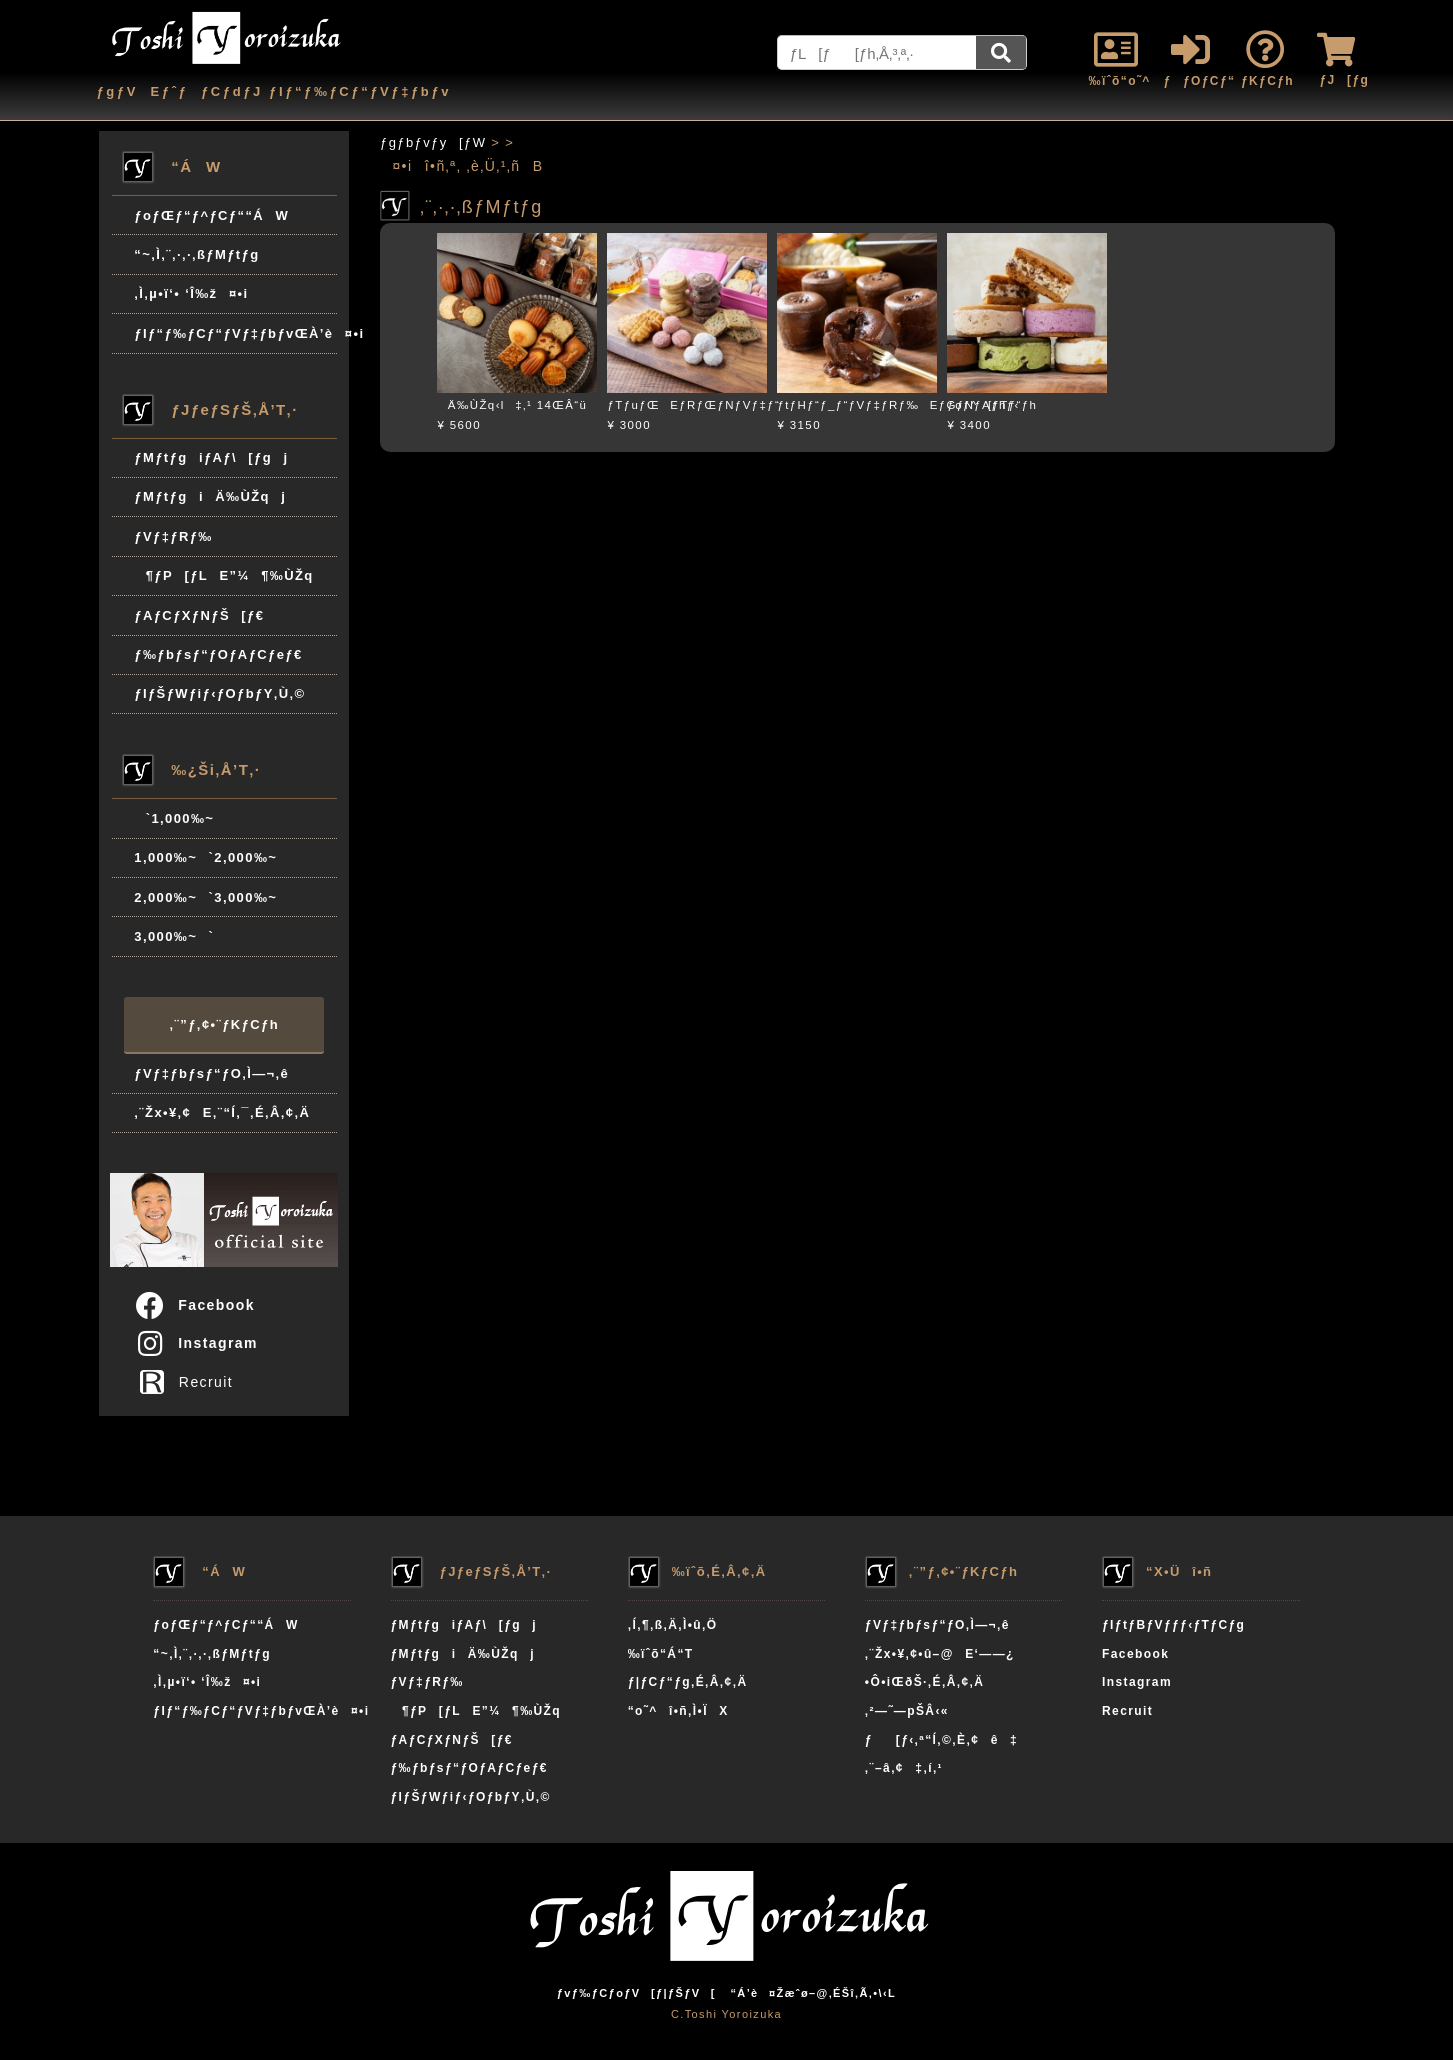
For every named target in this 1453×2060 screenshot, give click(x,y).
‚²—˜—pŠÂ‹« (907, 1711)
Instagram (195, 1343)
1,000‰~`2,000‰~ (205, 857)
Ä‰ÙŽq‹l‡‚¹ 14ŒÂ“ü (512, 405)
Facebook (194, 1305)
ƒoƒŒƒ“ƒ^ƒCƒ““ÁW (211, 215)
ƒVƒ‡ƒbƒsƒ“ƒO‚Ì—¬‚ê (211, 1073)
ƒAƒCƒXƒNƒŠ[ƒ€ (199, 615)
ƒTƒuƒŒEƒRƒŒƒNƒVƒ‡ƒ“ (693, 405)
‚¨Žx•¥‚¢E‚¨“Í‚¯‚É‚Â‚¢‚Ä (222, 1112)
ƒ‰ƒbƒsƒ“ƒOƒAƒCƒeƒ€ (218, 654)
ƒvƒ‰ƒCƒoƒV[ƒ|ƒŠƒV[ (636, 1993)
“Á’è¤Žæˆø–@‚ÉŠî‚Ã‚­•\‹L (813, 1993)
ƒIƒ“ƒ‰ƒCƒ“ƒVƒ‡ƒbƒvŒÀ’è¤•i (235, 333)
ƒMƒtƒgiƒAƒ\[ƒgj (211, 457)
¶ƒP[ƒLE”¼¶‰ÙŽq (223, 575)
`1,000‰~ (174, 818)
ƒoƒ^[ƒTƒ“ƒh (992, 405)
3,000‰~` (174, 936)
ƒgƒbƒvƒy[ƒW (433, 142)
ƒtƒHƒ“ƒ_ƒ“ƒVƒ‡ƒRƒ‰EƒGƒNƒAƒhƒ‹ (898, 405)
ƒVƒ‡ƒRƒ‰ (173, 536)
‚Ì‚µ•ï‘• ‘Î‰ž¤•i (191, 293)
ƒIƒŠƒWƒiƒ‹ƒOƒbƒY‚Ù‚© (219, 693)
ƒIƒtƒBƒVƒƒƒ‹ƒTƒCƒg (1173, 1625)
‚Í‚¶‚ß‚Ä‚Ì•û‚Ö (673, 1625)
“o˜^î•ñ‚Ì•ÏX (678, 1711)
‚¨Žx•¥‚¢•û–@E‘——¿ (940, 1654)
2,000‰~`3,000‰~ (205, 897)
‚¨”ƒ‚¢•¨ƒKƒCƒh (224, 1024)
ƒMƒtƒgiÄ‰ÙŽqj (210, 496)
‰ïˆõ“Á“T (661, 1654)
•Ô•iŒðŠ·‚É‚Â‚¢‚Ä (924, 1682)
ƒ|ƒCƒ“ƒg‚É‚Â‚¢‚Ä (688, 1682)
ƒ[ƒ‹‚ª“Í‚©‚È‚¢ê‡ (941, 1740)
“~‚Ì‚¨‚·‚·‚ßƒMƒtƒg (196, 254)
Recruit (190, 1382)
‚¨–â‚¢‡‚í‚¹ (904, 1768)
